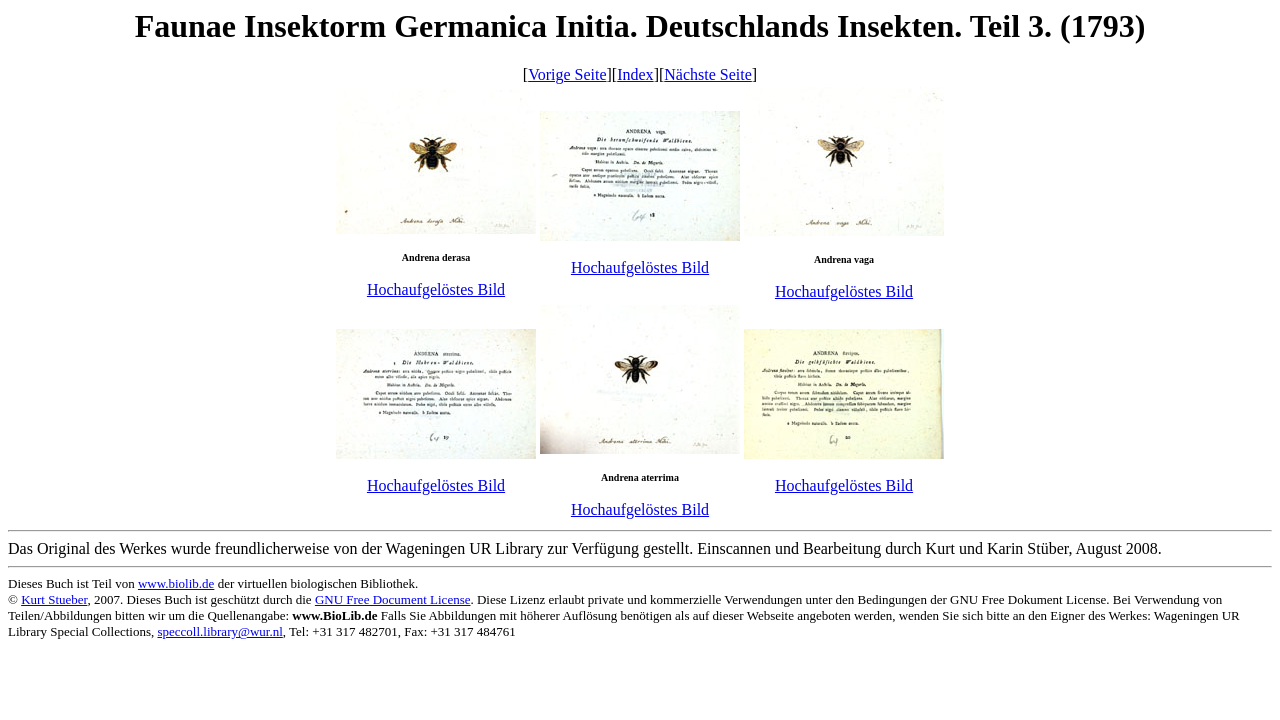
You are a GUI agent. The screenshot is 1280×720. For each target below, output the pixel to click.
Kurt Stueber (54, 599)
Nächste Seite (708, 74)
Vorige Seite (567, 74)
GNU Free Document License (393, 599)
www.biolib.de (176, 583)
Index (635, 74)
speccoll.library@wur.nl (219, 631)
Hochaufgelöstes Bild (436, 289)
